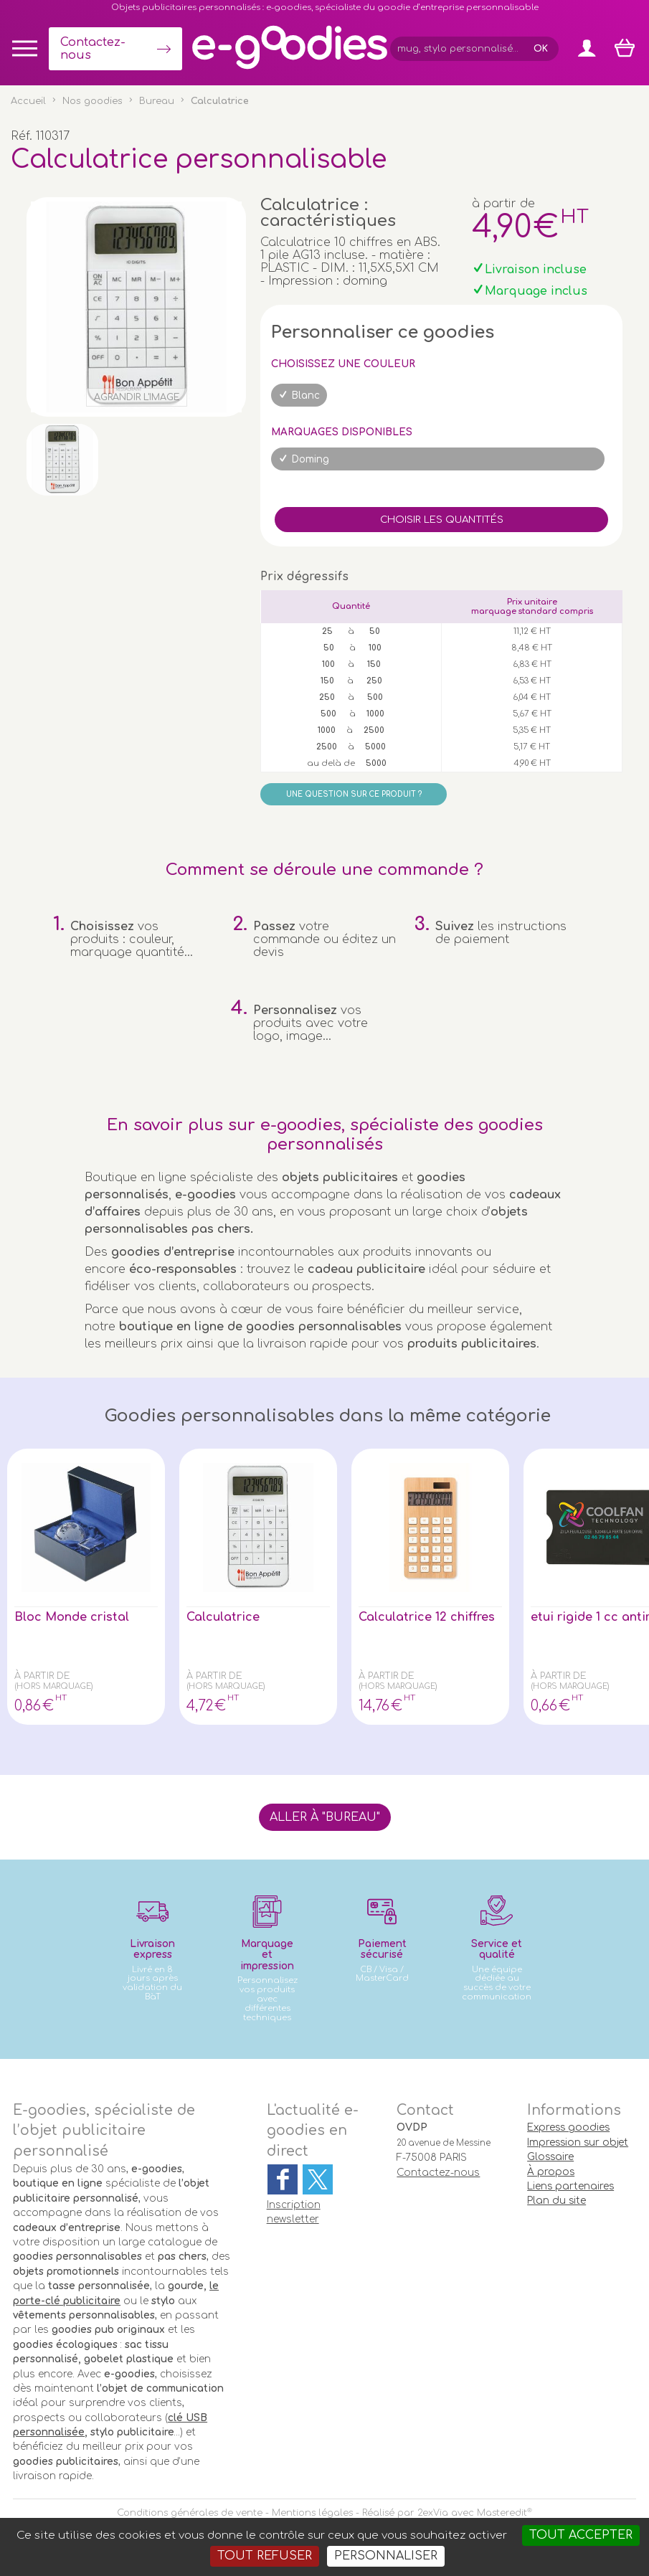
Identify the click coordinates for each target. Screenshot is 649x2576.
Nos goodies (92, 101)
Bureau (156, 101)
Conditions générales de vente (189, 2513)
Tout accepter (581, 2535)
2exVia (432, 2513)
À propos (550, 2172)
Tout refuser (264, 2555)
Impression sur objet (577, 2142)
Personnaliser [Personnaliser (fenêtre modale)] (385, 2555)
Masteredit (502, 2513)
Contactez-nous (92, 49)
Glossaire (550, 2156)
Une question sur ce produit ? (354, 794)
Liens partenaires (570, 2186)
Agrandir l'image (136, 397)
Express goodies (568, 2127)
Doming (310, 459)
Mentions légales (312, 2513)
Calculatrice (223, 1617)
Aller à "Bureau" (325, 1817)
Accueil (28, 101)
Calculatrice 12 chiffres (427, 1617)
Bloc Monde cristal (71, 1617)
